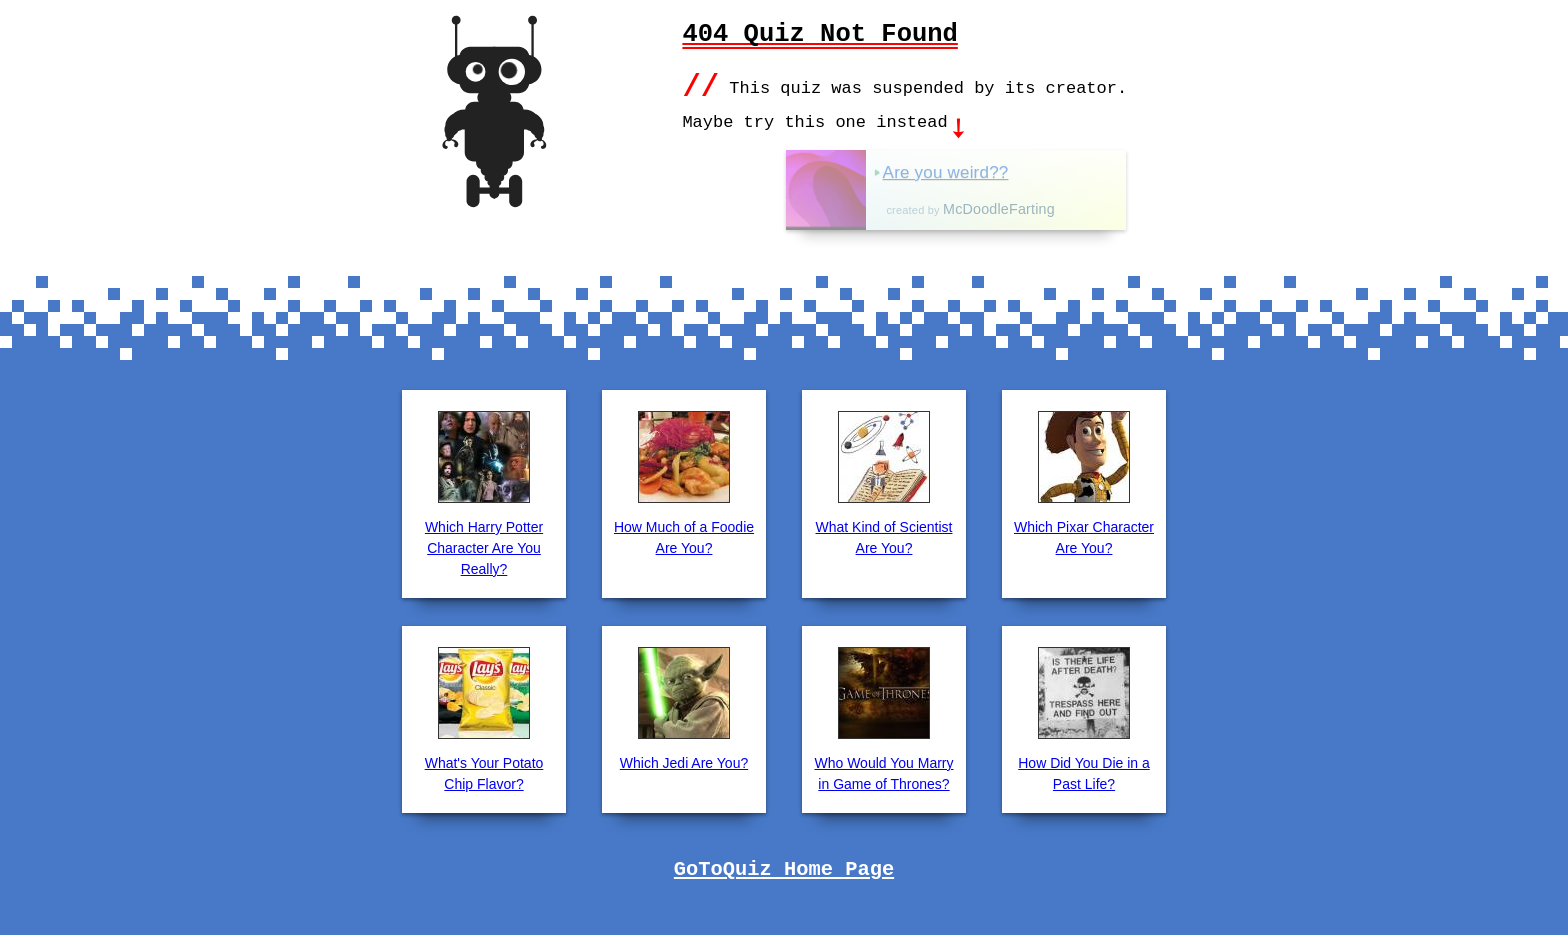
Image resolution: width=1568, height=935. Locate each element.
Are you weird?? (1008, 170)
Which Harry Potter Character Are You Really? (484, 546)
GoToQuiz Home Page (784, 868)
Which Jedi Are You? (684, 761)
